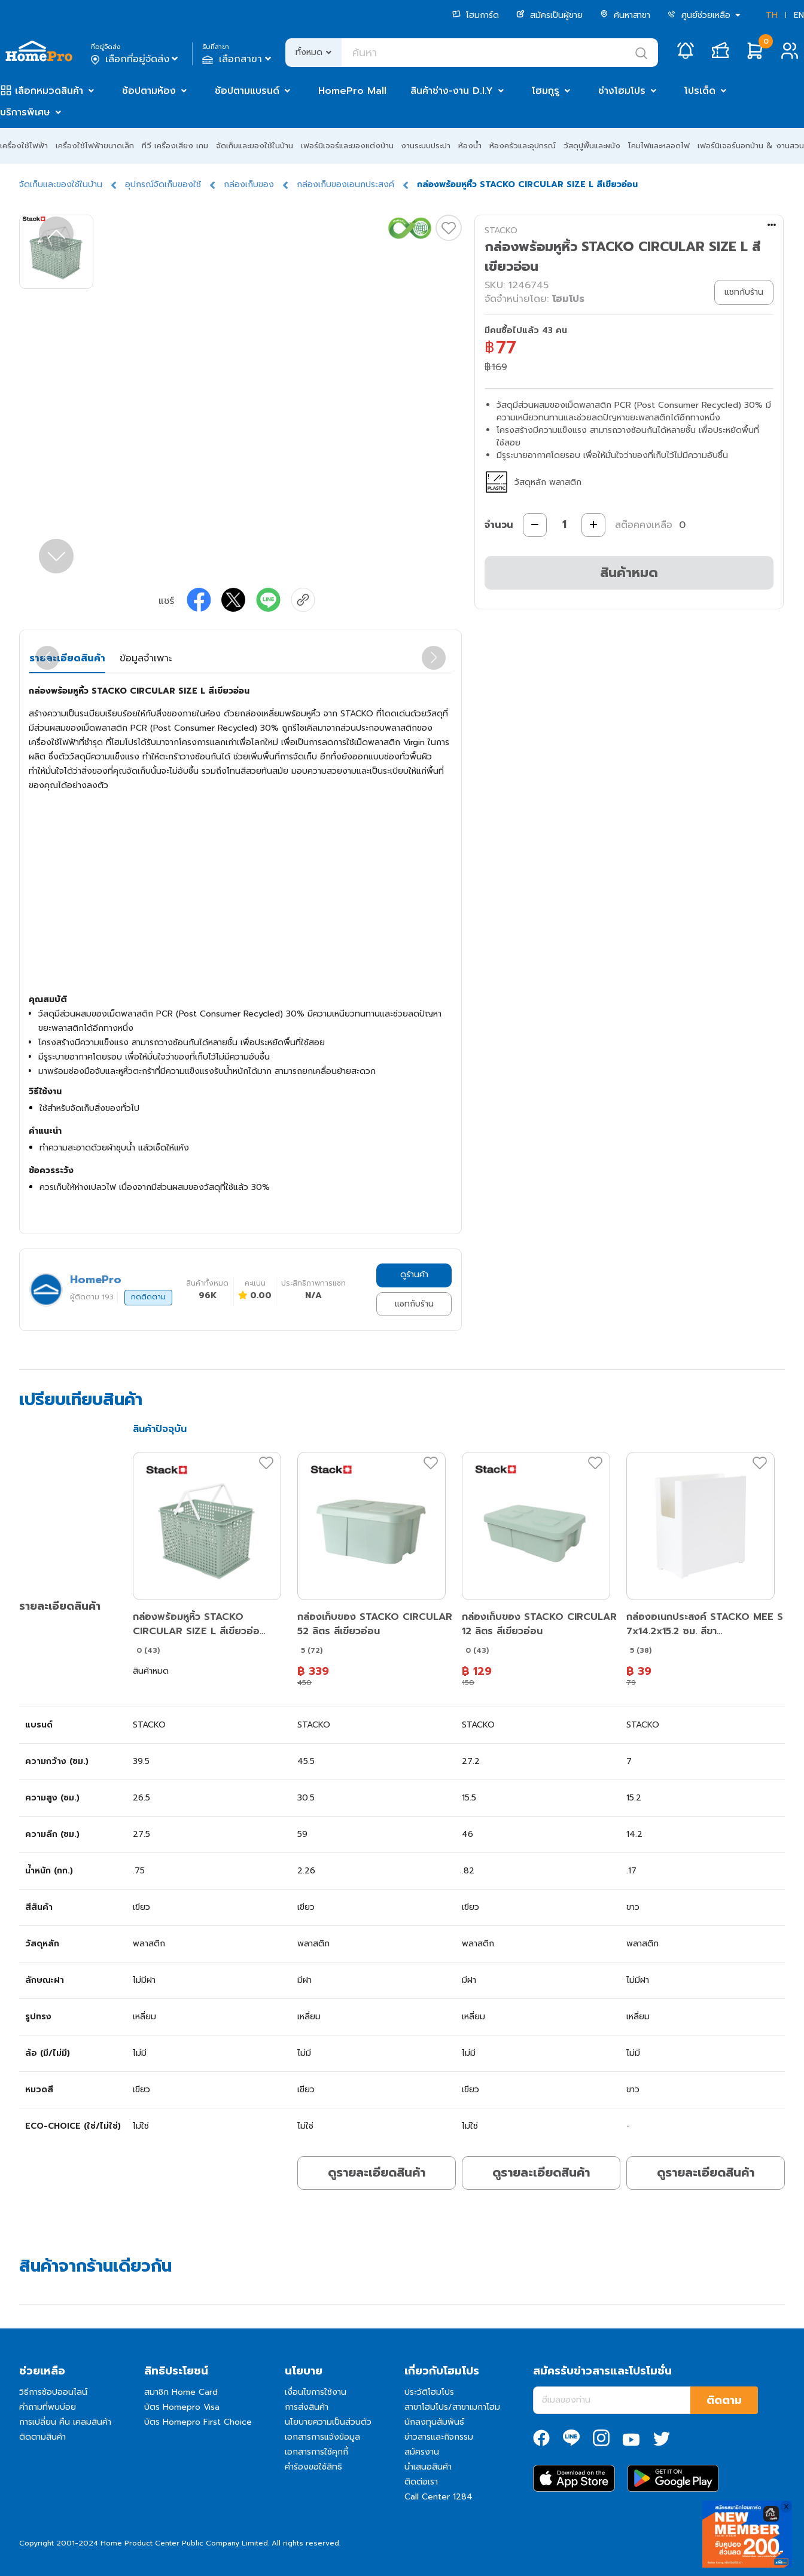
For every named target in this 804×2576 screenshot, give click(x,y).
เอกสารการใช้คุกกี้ (316, 2452)
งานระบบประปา (425, 145)
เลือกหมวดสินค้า (49, 91)
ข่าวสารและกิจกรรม (438, 2437)
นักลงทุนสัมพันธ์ (434, 2422)
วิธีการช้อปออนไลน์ (53, 2392)
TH (772, 15)
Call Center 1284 (438, 2496)
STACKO (501, 230)
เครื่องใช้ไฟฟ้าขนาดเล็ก (95, 145)
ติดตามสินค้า (42, 2437)
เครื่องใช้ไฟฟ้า (24, 145)
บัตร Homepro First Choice (198, 2422)
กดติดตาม (148, 1297)
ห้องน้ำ (470, 145)
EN (799, 15)
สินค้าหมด (629, 572)
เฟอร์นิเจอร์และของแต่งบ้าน (347, 145)
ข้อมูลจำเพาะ (146, 658)
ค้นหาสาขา (625, 15)
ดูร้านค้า (414, 1274)
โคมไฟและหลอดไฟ (659, 145)
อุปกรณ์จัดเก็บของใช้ (163, 184)
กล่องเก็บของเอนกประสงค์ (345, 184)
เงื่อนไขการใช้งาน (315, 2392)
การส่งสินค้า (306, 2407)
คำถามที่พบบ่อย (47, 2407)
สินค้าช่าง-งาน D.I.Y (451, 91)
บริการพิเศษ (25, 112)
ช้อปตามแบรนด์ (247, 91)
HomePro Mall (352, 91)
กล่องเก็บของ (249, 184)
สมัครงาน (421, 2452)
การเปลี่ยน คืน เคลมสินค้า (65, 2422)
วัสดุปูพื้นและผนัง (592, 145)
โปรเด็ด (699, 91)
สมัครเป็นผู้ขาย (549, 15)
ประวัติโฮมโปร (429, 2392)
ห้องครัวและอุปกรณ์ (522, 145)
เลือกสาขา (237, 59)
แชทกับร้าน (414, 1304)
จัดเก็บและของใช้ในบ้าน (254, 145)
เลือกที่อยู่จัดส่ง (135, 59)
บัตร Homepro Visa (182, 2407)
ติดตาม (724, 2400)
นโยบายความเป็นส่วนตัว (328, 2422)
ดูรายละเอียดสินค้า (376, 2172)
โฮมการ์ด (475, 15)
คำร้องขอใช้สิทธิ (313, 2467)
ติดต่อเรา (421, 2482)
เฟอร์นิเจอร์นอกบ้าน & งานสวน (751, 145)
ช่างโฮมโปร (621, 91)
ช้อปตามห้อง (149, 91)
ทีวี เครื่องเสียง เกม (175, 145)
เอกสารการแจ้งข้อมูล (322, 2437)
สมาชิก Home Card (181, 2392)
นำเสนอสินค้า (428, 2467)
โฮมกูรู (545, 91)
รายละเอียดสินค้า (67, 658)
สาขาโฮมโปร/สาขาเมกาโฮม (452, 2407)
